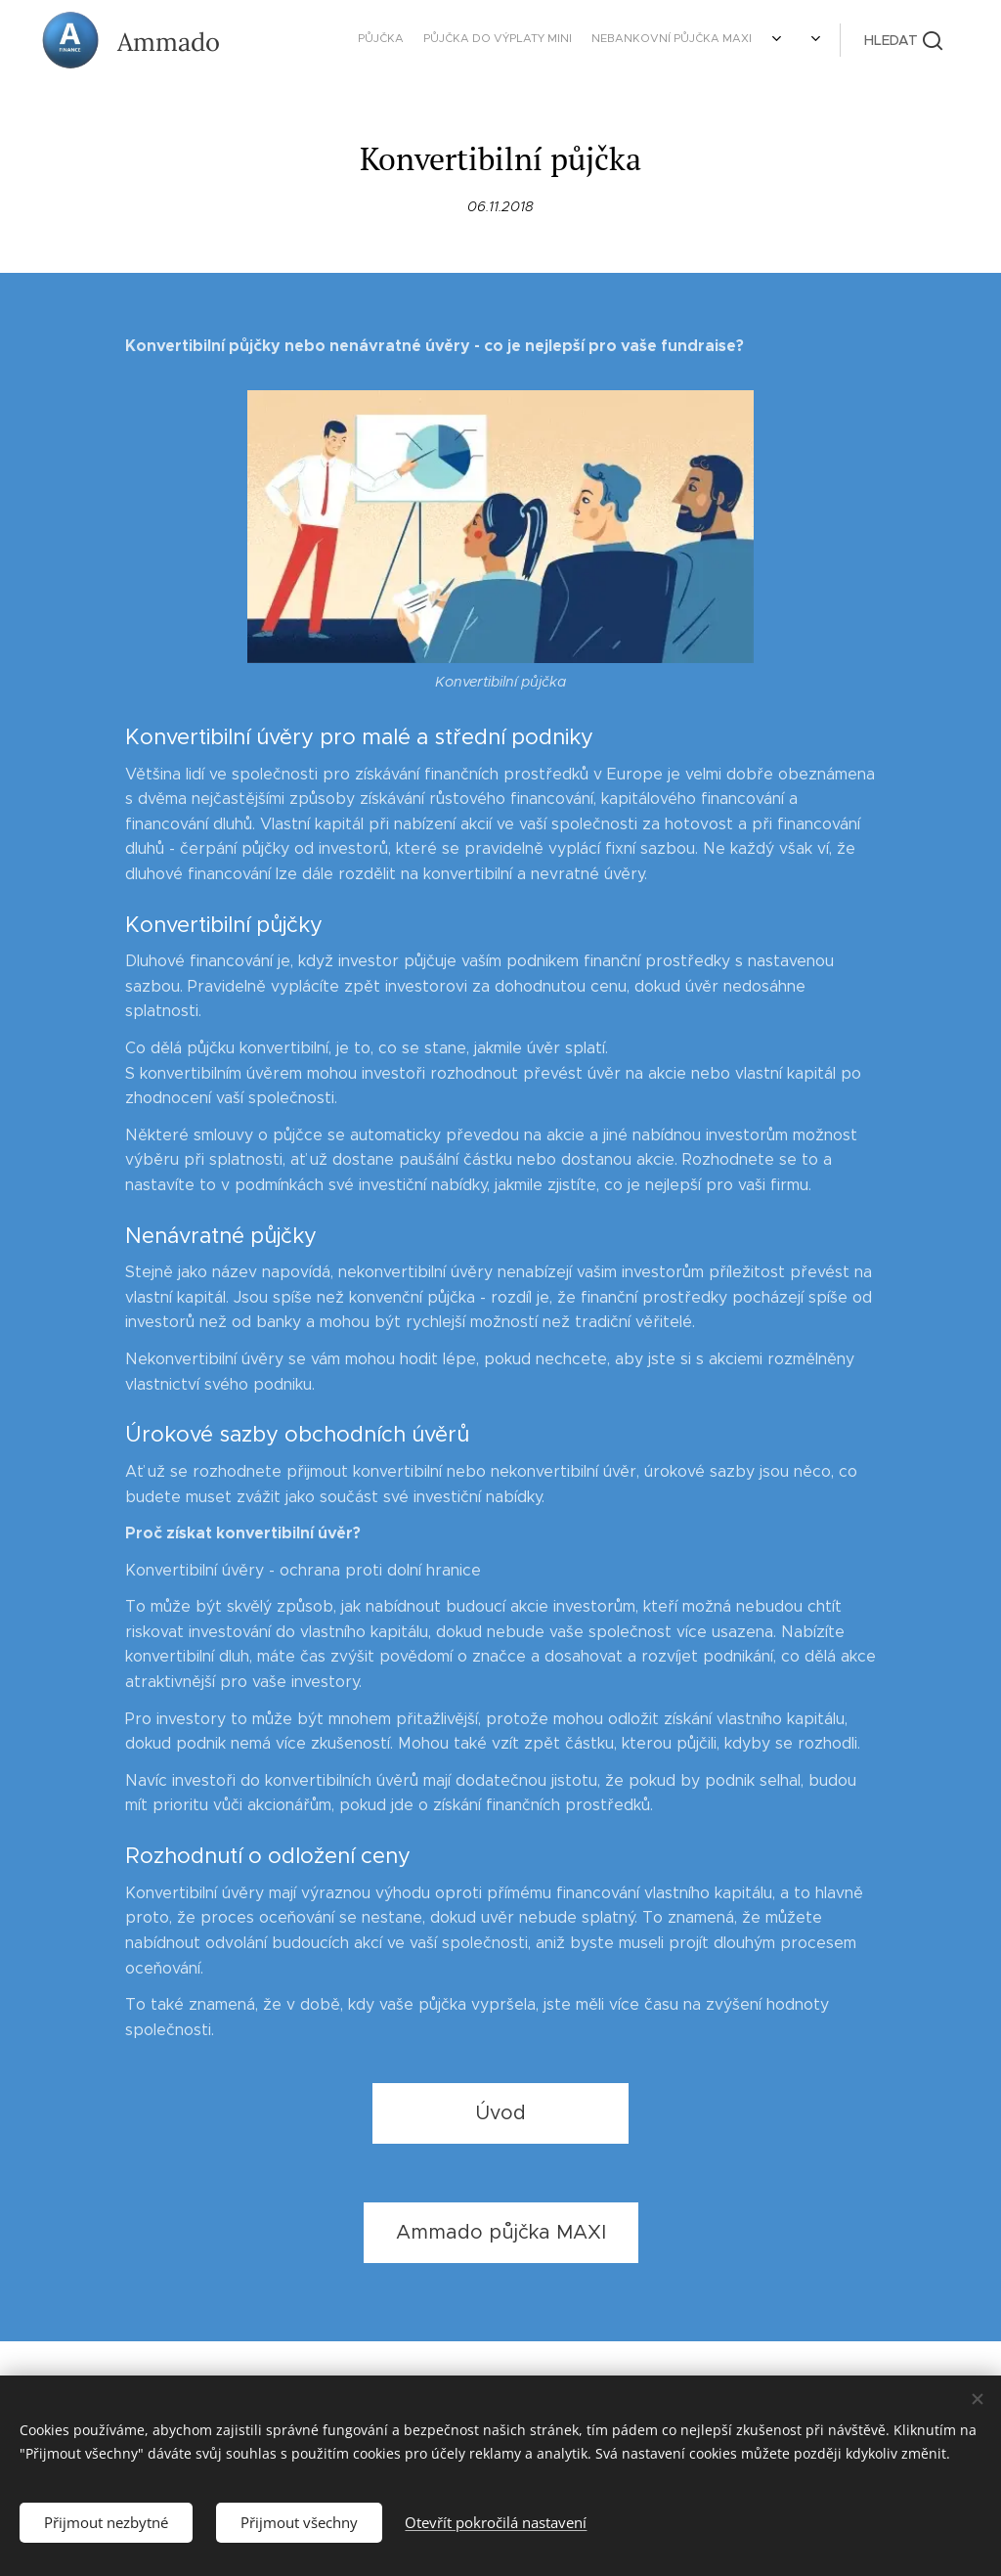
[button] (903, 40)
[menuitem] (549, 40)
